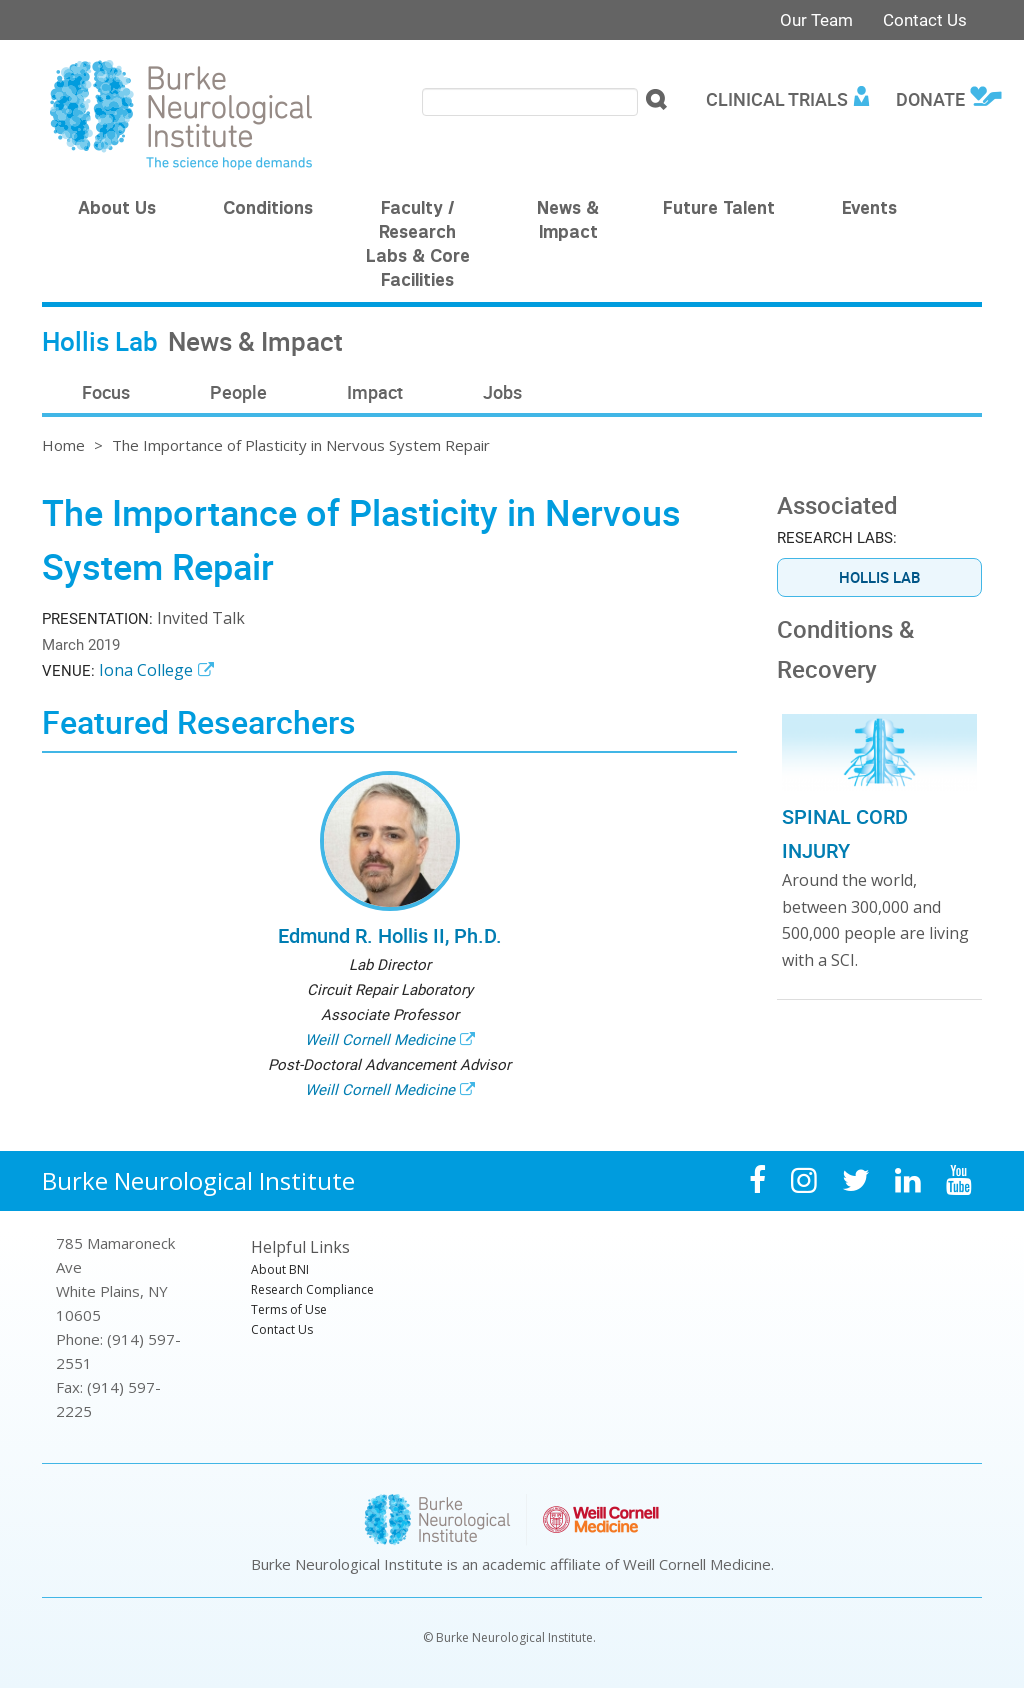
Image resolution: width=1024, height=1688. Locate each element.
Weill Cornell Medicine (380, 1039)
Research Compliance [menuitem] (312, 1289)
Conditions (268, 210)
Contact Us (925, 19)
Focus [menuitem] (106, 392)
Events (869, 210)
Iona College (146, 670)
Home (63, 445)
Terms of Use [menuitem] (289, 1309)
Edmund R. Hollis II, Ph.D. (390, 935)
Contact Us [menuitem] (282, 1329)
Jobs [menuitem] (502, 392)
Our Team (816, 19)
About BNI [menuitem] (280, 1269)
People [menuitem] (238, 392)
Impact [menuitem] (375, 392)
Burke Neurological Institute (198, 1180)
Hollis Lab (879, 577)
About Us (117, 210)
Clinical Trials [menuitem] (777, 99)
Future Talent (719, 210)
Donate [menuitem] (930, 99)
